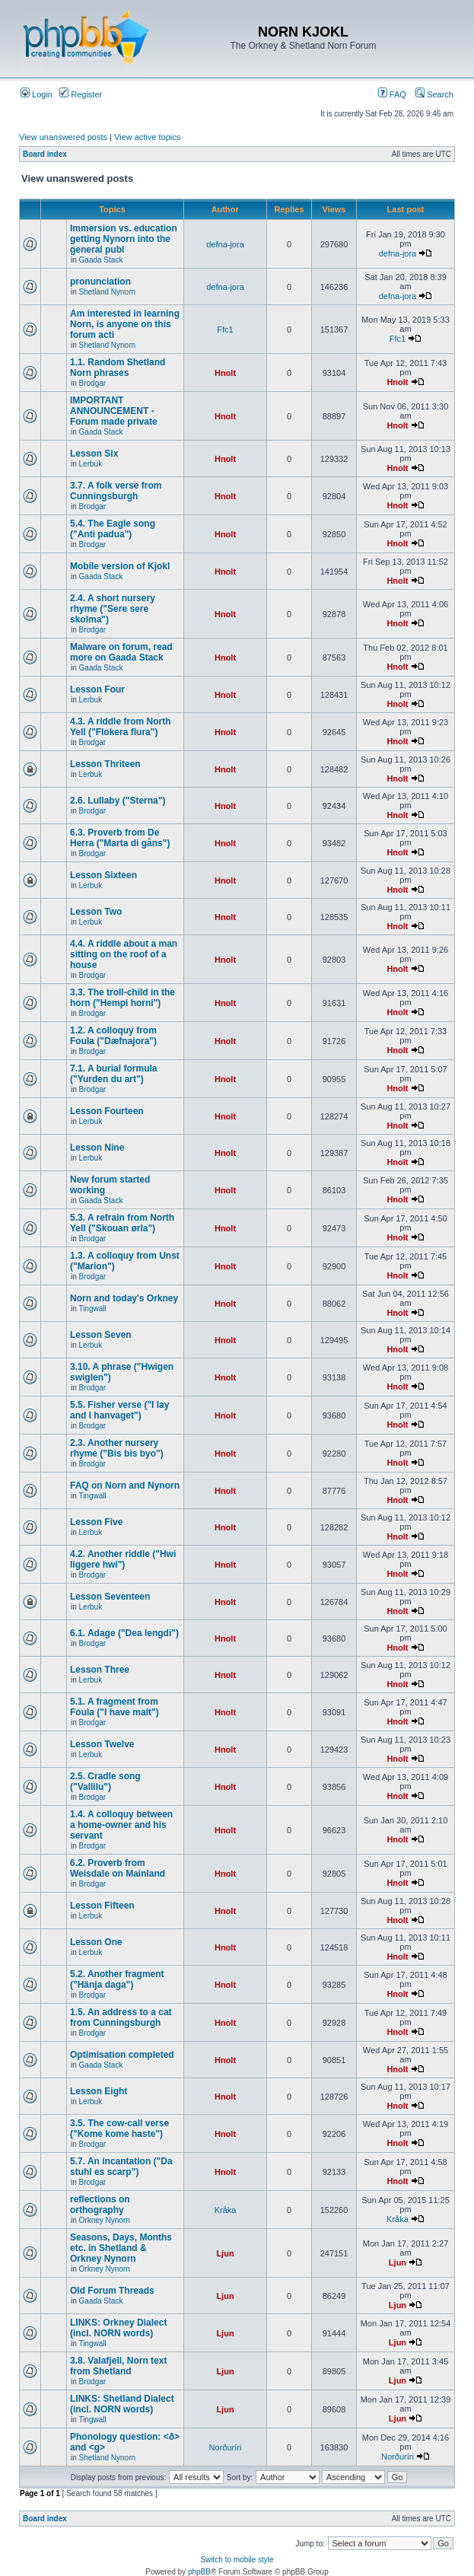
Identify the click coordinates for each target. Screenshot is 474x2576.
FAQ (392, 94)
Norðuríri (225, 2447)
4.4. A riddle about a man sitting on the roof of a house (123, 954)
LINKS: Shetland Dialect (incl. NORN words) (122, 2404)
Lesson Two (96, 911)
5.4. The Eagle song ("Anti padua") (112, 529)
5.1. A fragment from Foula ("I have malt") (114, 1707)
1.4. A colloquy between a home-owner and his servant (121, 1825)
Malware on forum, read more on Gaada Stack (121, 652)
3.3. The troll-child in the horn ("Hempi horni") (122, 997)
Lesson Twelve (102, 1744)
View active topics (147, 137)
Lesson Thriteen (105, 764)
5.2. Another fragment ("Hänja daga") (117, 1979)
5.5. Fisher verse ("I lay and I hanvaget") (119, 1410)
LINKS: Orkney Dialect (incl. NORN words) (118, 2328)
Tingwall (92, 1308)
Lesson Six (94, 453)
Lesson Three (99, 1669)
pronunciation (100, 281)
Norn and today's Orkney (124, 1298)
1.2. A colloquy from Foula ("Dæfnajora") (113, 1035)
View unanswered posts (63, 137)
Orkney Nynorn (104, 2220)
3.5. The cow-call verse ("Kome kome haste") (119, 2128)
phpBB (199, 2572)
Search (434, 94)
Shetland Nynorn (107, 292)
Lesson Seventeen (110, 1596)
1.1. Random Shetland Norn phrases (117, 367)
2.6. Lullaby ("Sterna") (117, 800)
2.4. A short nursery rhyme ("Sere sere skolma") (112, 609)
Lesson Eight (98, 2091)
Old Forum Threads (112, 2290)
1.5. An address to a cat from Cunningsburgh (121, 2017)
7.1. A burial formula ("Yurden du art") (113, 1073)
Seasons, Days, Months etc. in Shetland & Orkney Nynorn (121, 2248)
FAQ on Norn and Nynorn (125, 1485)
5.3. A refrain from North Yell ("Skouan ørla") (122, 1223)
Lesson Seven (101, 1334)
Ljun (225, 2253)
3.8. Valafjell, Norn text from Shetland (118, 2366)
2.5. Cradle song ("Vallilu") (105, 1781)
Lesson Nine (97, 1147)
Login (36, 94)
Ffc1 (225, 329)
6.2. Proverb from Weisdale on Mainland (117, 1868)
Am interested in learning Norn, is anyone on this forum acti (125, 324)
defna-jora (225, 244)
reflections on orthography (100, 2204)
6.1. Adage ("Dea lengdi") (124, 1633)
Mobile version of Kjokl (120, 566)
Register (80, 94)
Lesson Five (96, 1522)
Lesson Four (97, 689)
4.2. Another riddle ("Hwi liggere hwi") (123, 1559)
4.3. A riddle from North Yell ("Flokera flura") (120, 726)
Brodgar (93, 383)
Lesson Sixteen (103, 875)
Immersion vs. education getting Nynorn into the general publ (123, 239)
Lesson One (96, 1942)
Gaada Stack (101, 260)
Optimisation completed (122, 2054)
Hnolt (225, 372)
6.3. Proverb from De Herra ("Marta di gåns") (120, 838)
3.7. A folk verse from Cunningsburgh (116, 491)
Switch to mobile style (236, 2559)
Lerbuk (91, 464)
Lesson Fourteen (107, 1111)
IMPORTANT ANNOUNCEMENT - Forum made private (113, 411)
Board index (45, 154)
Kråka (226, 2210)
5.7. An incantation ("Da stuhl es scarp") (121, 2166)
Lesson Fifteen (102, 1905)
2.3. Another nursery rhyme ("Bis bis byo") (117, 1448)
